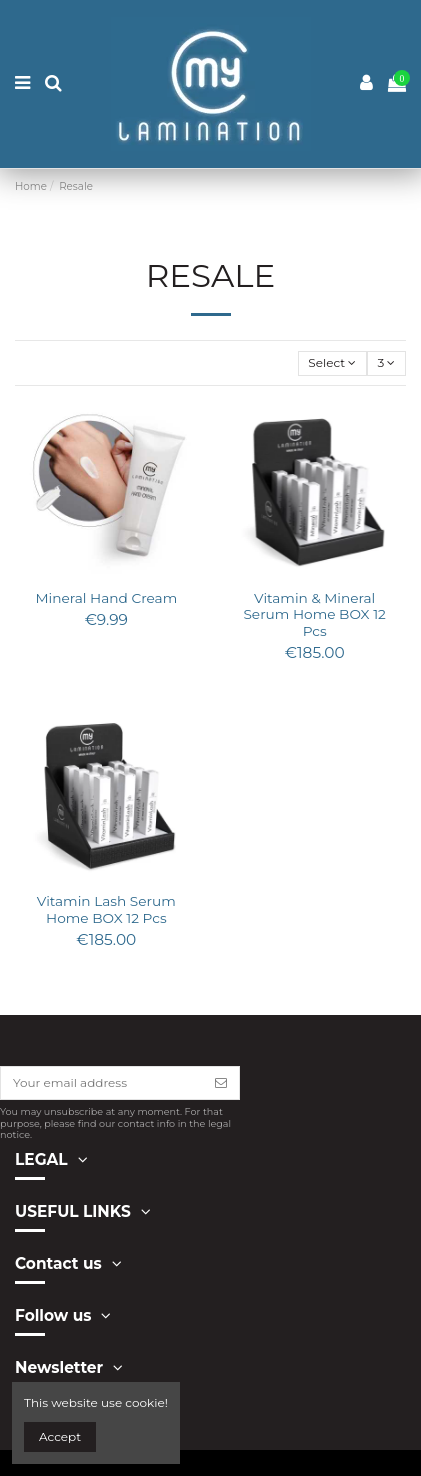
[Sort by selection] (332, 363)
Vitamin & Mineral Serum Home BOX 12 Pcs (314, 614)
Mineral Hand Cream (106, 598)
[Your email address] (102, 1083)
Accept (60, 1436)
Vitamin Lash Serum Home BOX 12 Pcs (106, 909)
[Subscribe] (221, 1083)
